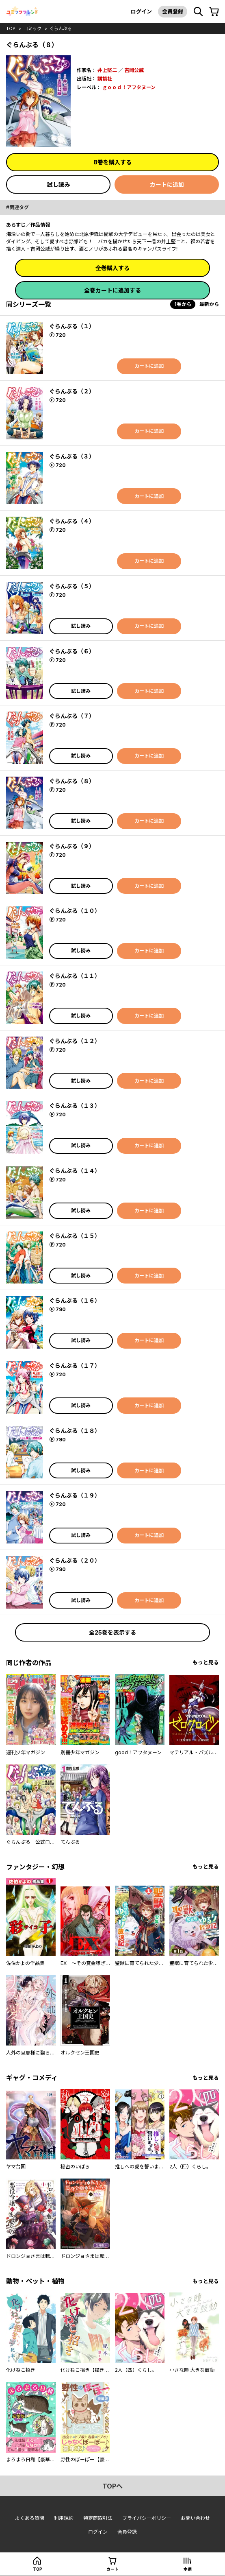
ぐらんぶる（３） (72, 456)
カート (112, 2569)
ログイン (141, 11)
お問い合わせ (195, 2518)
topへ (112, 2486)
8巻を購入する (112, 162)
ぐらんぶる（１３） (74, 1105)
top (10, 28)
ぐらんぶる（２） (72, 391)
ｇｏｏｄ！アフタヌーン (129, 87)
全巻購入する (112, 267)
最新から (209, 304)
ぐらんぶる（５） (72, 586)
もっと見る (206, 1662)
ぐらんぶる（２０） (74, 1560)
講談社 (104, 79)
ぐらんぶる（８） (72, 780)
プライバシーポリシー (146, 2518)
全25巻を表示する (112, 1632)
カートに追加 (167, 184)
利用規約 (64, 2518)
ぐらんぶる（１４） (74, 1170)
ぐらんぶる (61, 28)
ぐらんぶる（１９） (74, 1495)
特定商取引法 (97, 2518)
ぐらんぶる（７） (72, 715)
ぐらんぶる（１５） (74, 1235)
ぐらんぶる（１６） (74, 1300)
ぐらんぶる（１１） (74, 975)
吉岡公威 (134, 70)
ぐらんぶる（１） (72, 326)
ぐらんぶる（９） (72, 846)
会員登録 (172, 11)
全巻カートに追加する (112, 290)
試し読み (58, 184)
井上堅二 (107, 70)
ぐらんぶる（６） (72, 651)
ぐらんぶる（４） (72, 520)
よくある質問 (29, 2518)
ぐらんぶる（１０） (74, 910)
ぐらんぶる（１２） (74, 1040)
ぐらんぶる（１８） (74, 1430)
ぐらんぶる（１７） (74, 1365)
